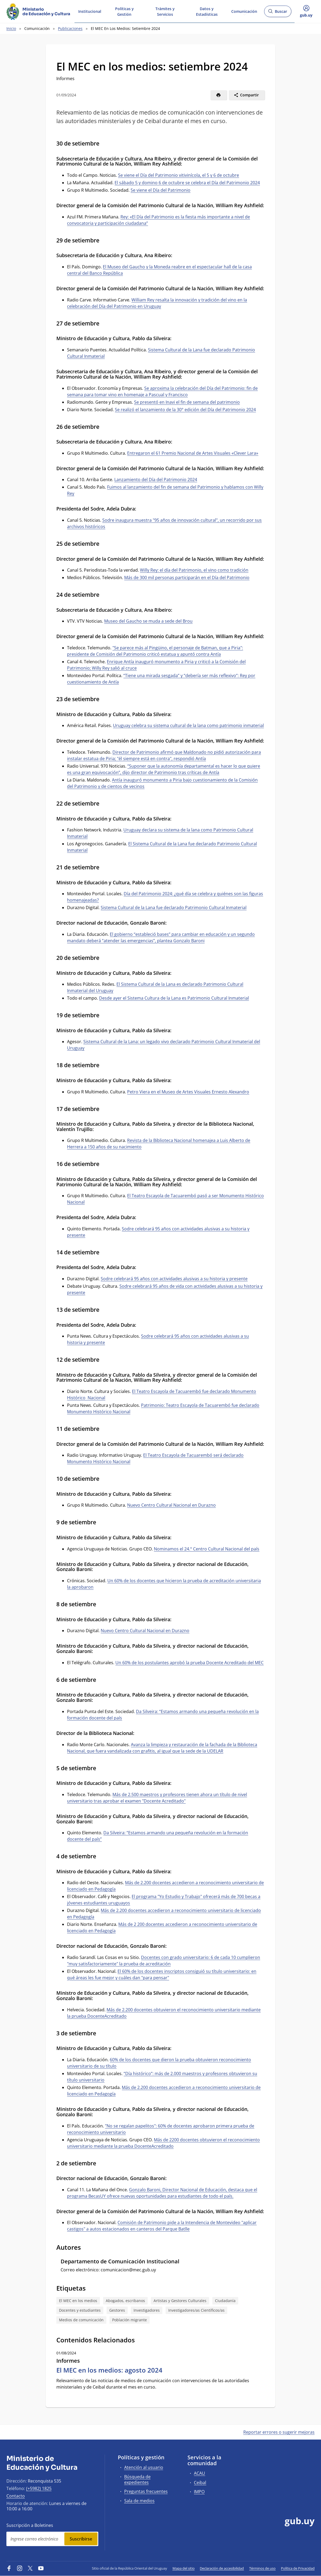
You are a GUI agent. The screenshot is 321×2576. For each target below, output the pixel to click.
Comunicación (244, 11)
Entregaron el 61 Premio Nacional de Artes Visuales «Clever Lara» (192, 453)
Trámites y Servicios (165, 11)
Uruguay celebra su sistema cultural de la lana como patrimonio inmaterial (188, 725)
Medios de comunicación (81, 2319)
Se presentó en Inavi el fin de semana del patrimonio (187, 402)
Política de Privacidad (298, 2568)
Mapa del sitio (184, 2568)
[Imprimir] (218, 95)
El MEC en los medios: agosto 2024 (109, 2370)
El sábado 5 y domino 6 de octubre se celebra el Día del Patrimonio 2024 (187, 183)
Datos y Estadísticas (207, 11)
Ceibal (200, 2482)
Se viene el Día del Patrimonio (160, 190)
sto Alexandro (235, 1092)
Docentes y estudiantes (80, 2310)
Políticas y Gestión (124, 11)
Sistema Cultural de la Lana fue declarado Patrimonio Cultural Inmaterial (173, 907)
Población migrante (129, 2319)
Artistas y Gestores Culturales (180, 2300)
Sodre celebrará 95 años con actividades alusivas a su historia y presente (174, 1279)
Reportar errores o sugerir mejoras (279, 2432)
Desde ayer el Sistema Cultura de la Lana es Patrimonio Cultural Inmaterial (174, 998)
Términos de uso (262, 2568)
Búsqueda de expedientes (137, 2479)
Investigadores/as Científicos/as (196, 2310)
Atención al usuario (143, 2467)
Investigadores (147, 2310)
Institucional (89, 11)
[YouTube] (41, 2568)
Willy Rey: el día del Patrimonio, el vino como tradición (194, 570)
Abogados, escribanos (125, 2300)
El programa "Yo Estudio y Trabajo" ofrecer (175, 1896)
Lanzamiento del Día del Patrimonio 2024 (155, 479)
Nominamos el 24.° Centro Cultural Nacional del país (206, 1549)
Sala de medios (139, 2501)
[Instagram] (19, 2568)
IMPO (199, 2492)
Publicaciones (70, 28)
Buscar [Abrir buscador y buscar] (277, 13)
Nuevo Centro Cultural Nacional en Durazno (171, 1505)
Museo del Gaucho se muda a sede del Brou (148, 621)
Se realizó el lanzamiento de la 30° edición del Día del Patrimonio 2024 (185, 410)
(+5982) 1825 (39, 2488)
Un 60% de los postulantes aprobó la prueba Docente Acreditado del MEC (189, 1663)
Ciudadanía (225, 2300)
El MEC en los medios (78, 2300)
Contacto (15, 2496)
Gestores (117, 2310)
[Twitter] (30, 2568)
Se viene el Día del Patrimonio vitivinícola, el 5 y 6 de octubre (178, 175)
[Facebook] (9, 2568)
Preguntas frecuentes (146, 2491)
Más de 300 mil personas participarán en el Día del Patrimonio (186, 577)
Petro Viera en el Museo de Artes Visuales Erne (174, 1092)
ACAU (199, 2473)
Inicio (11, 28)
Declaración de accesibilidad (222, 2568)
